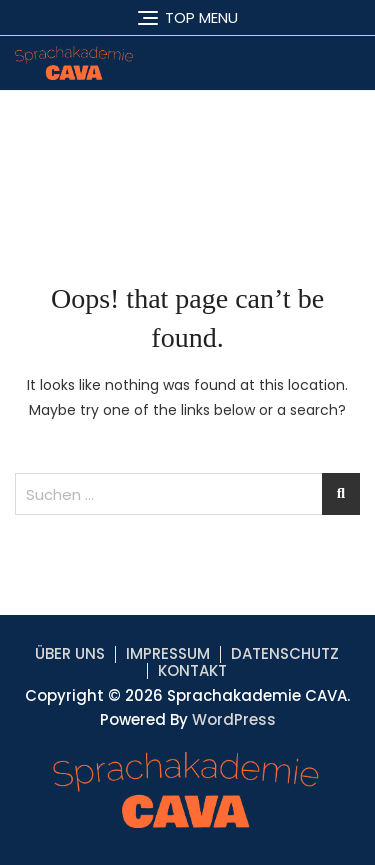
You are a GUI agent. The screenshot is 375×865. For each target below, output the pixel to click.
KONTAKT (192, 670)
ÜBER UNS (70, 653)
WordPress (234, 719)
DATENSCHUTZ (285, 653)
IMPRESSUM (168, 653)
